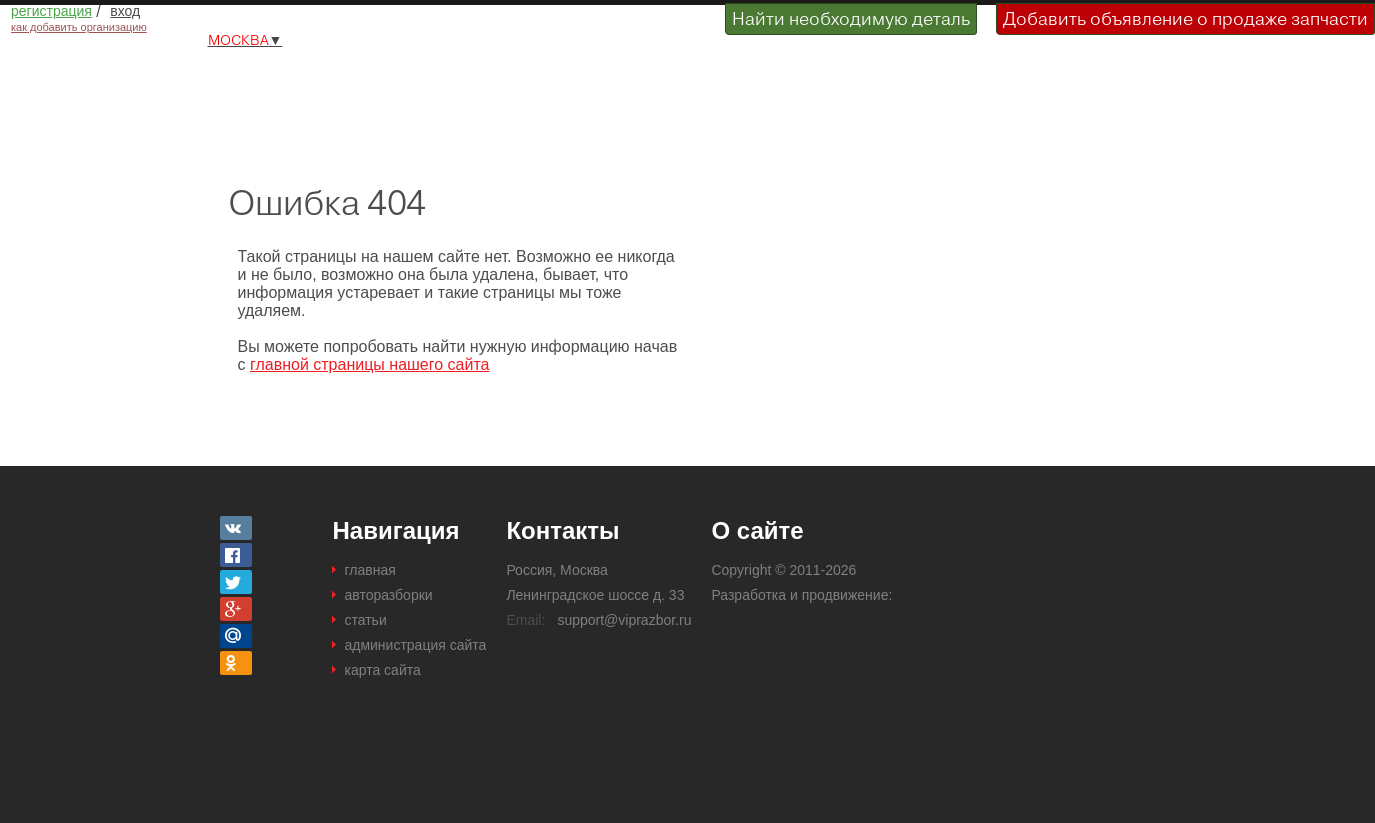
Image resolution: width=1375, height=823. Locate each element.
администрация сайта (415, 645)
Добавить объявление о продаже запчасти (1185, 18)
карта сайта (382, 670)
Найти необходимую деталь (851, 18)
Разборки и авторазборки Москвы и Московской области (346, 83)
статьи (365, 620)
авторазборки (388, 595)
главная (369, 570)
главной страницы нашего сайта (370, 364)
